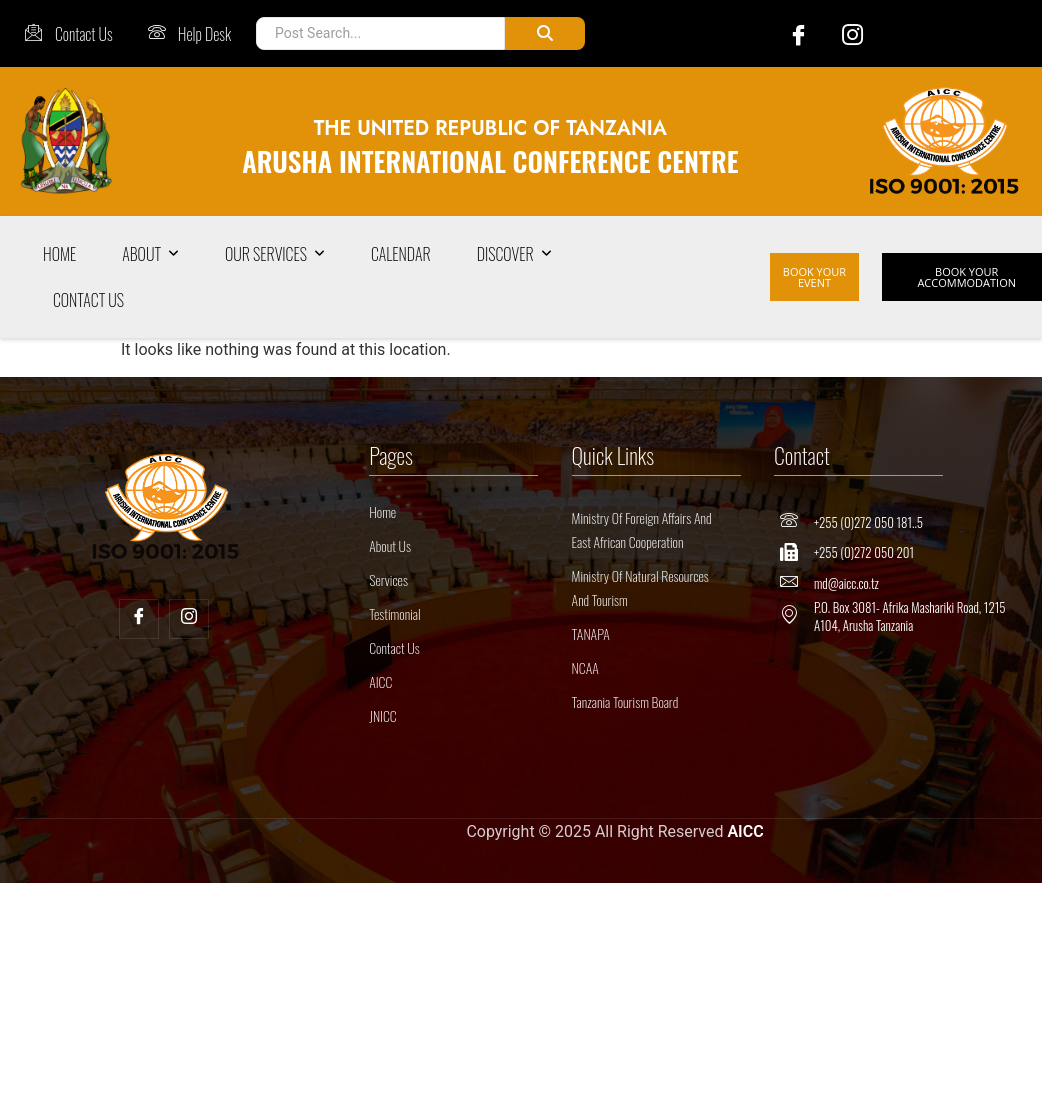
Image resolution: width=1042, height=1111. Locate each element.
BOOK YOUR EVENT (814, 277)
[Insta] (189, 619)
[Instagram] (843, 34)
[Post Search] (380, 33)
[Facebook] (789, 34)
